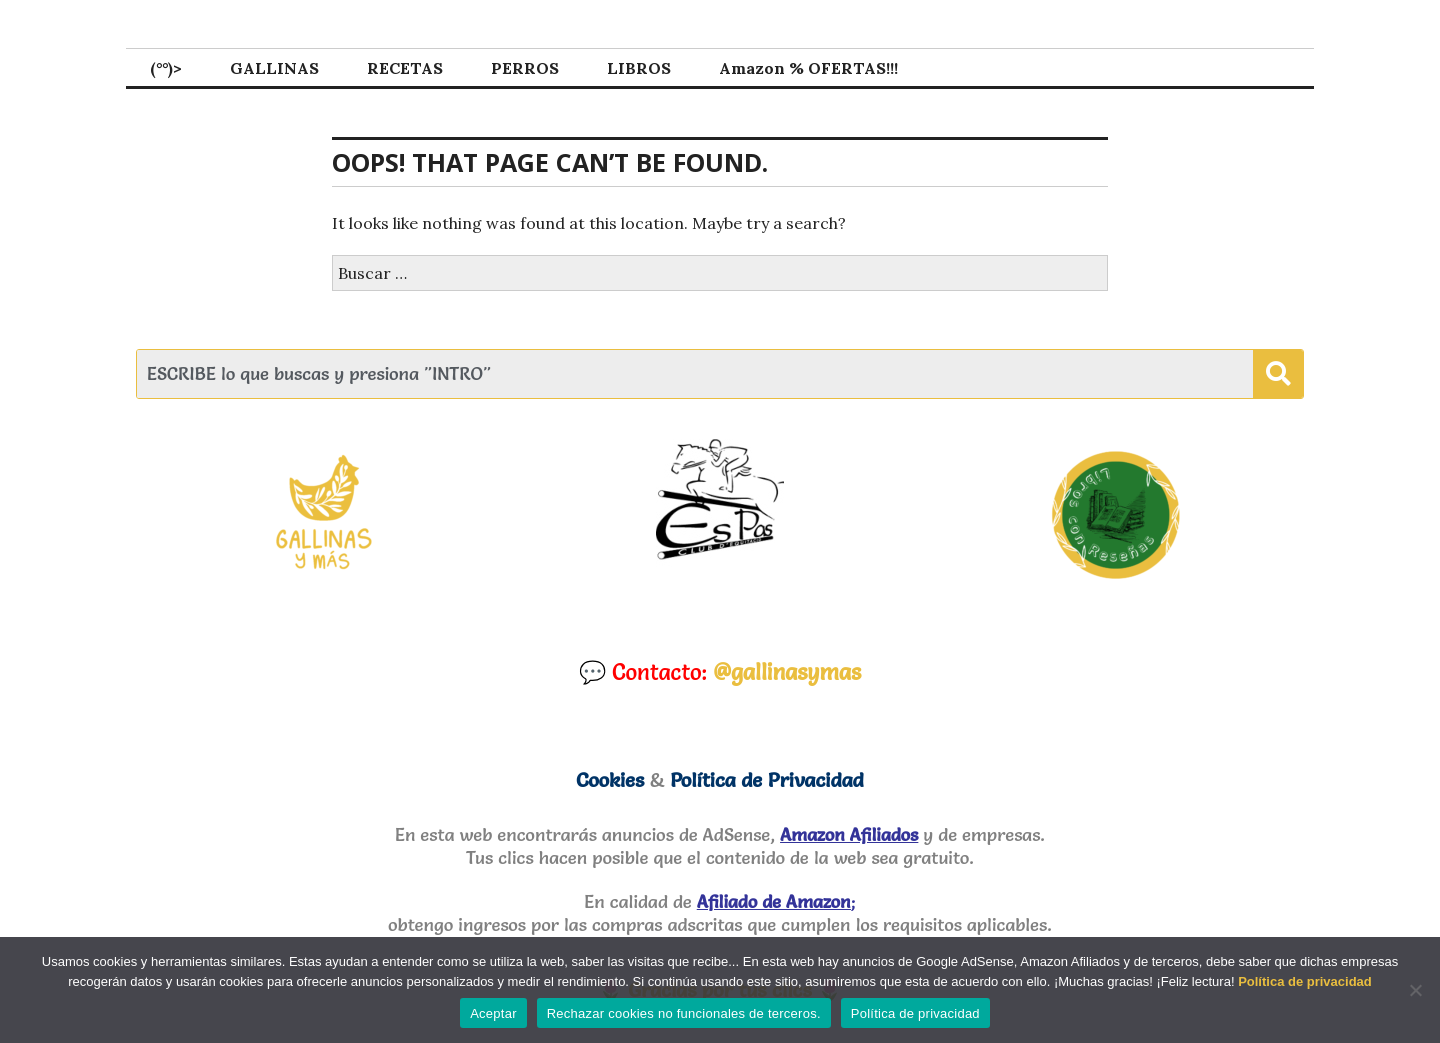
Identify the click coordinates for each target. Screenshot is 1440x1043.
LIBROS (639, 68)
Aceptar (493, 1013)
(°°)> (166, 68)
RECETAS (405, 68)
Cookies (610, 780)
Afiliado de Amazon (774, 901)
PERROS (525, 68)
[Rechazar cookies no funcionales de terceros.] (1415, 990)
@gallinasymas (787, 672)
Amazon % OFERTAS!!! (808, 68)
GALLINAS (274, 68)
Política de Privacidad (767, 780)
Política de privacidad (1305, 981)
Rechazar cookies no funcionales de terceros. (684, 1013)
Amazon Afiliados (849, 834)
